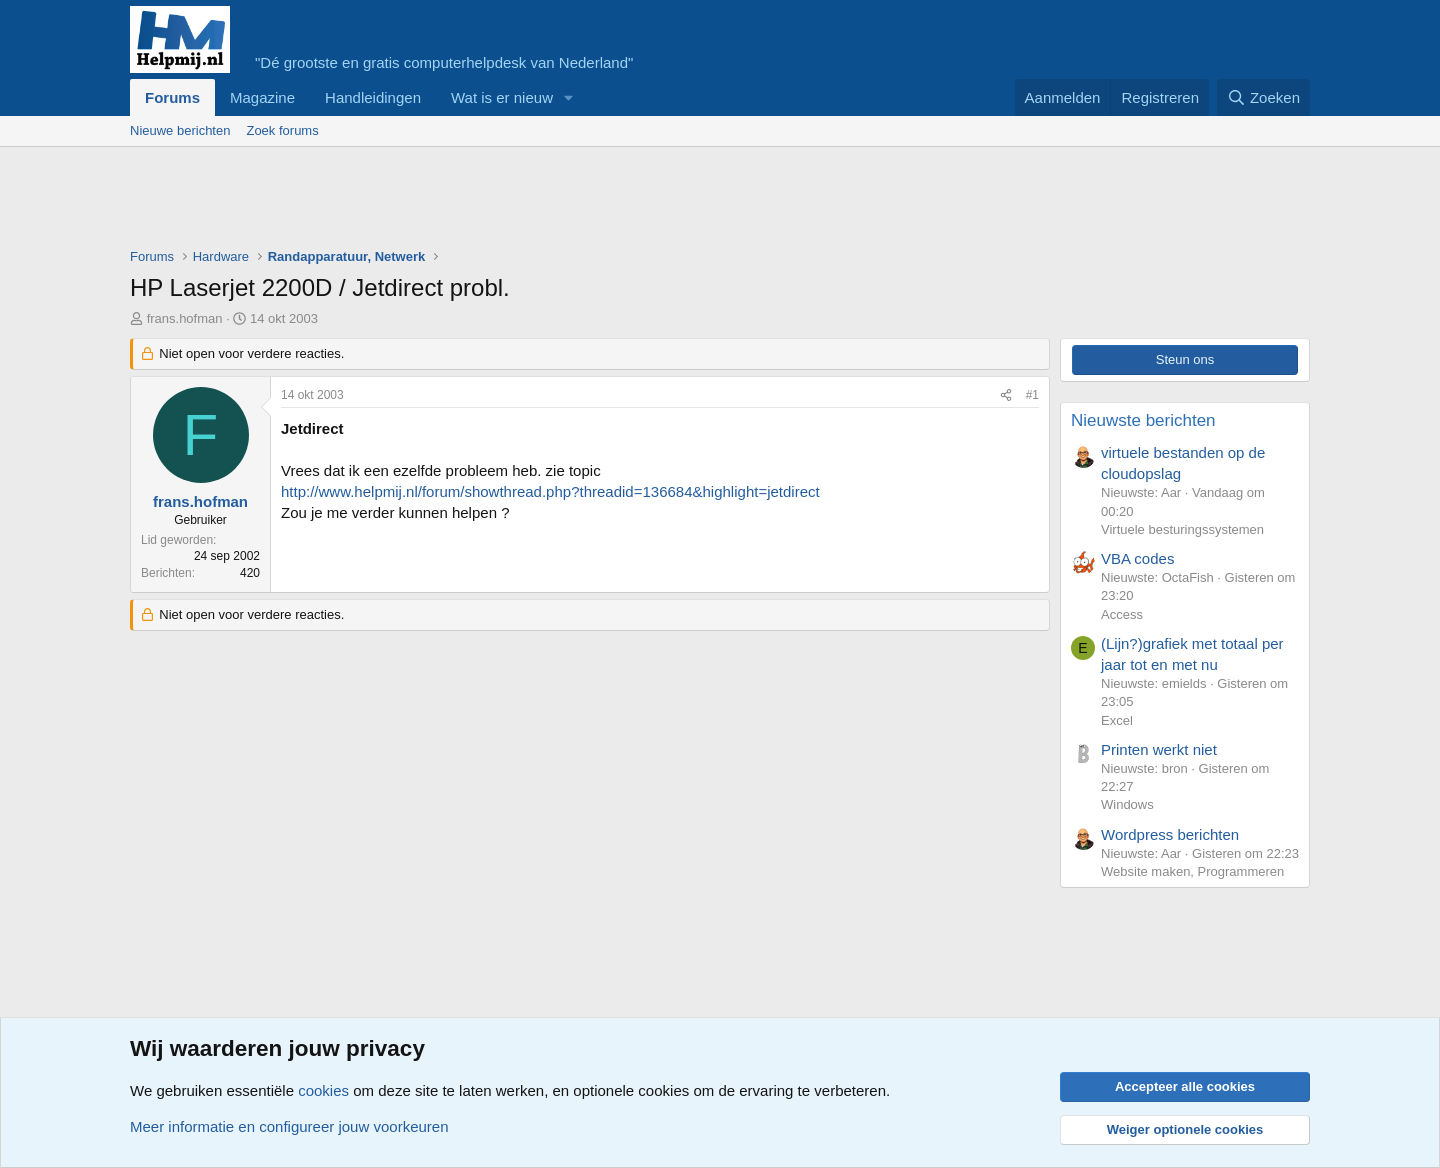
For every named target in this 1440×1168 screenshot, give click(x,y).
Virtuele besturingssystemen (1182, 529)
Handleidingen (373, 97)
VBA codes (1137, 558)
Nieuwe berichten (180, 130)
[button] (569, 97)
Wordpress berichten (1170, 834)
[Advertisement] (494, 202)
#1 (1032, 395)
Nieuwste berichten (1143, 420)
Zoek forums (282, 130)
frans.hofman (185, 318)
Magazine (262, 97)
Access (1122, 614)
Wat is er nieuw (502, 97)
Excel (1117, 720)
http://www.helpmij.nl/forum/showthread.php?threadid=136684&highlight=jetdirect (550, 491)
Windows (1127, 804)
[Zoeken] (1264, 97)
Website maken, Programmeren (1192, 871)
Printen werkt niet (1159, 749)
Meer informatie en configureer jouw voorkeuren (289, 1126)
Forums (172, 97)
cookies (323, 1090)
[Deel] (1006, 395)
